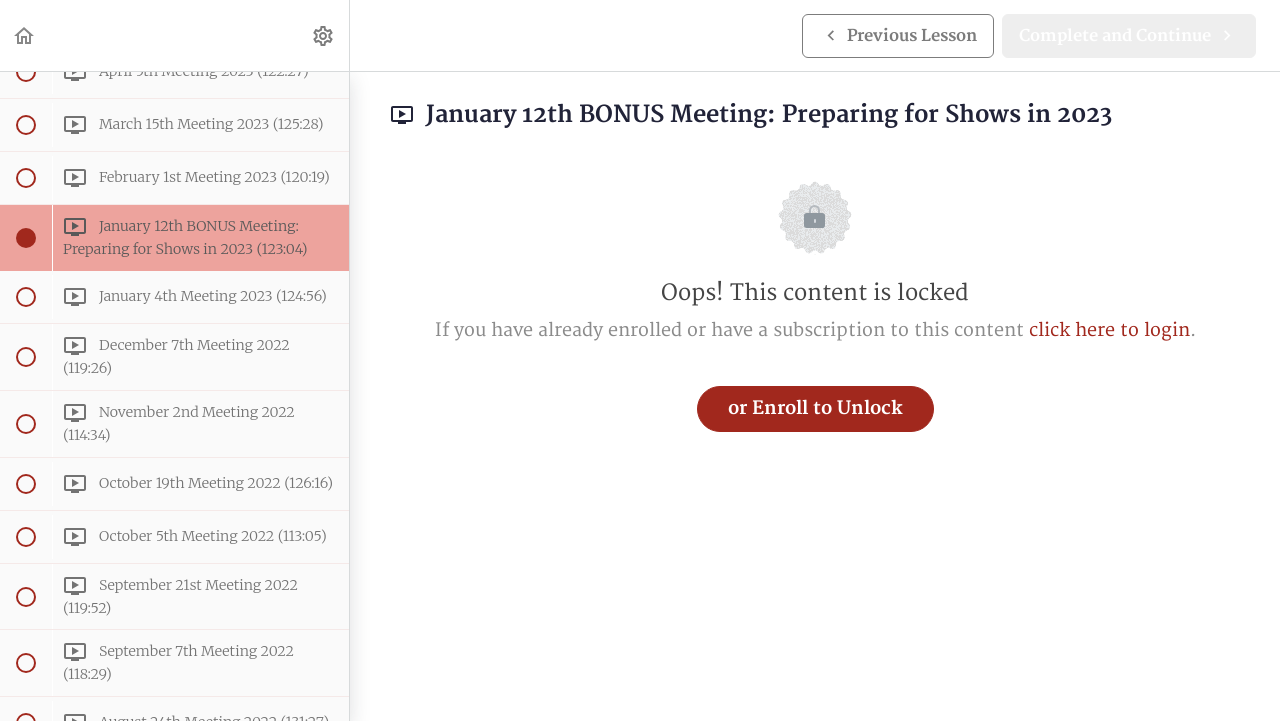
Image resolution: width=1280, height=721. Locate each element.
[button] (25, 35)
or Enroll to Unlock (815, 408)
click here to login (1109, 330)
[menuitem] (324, 35)
